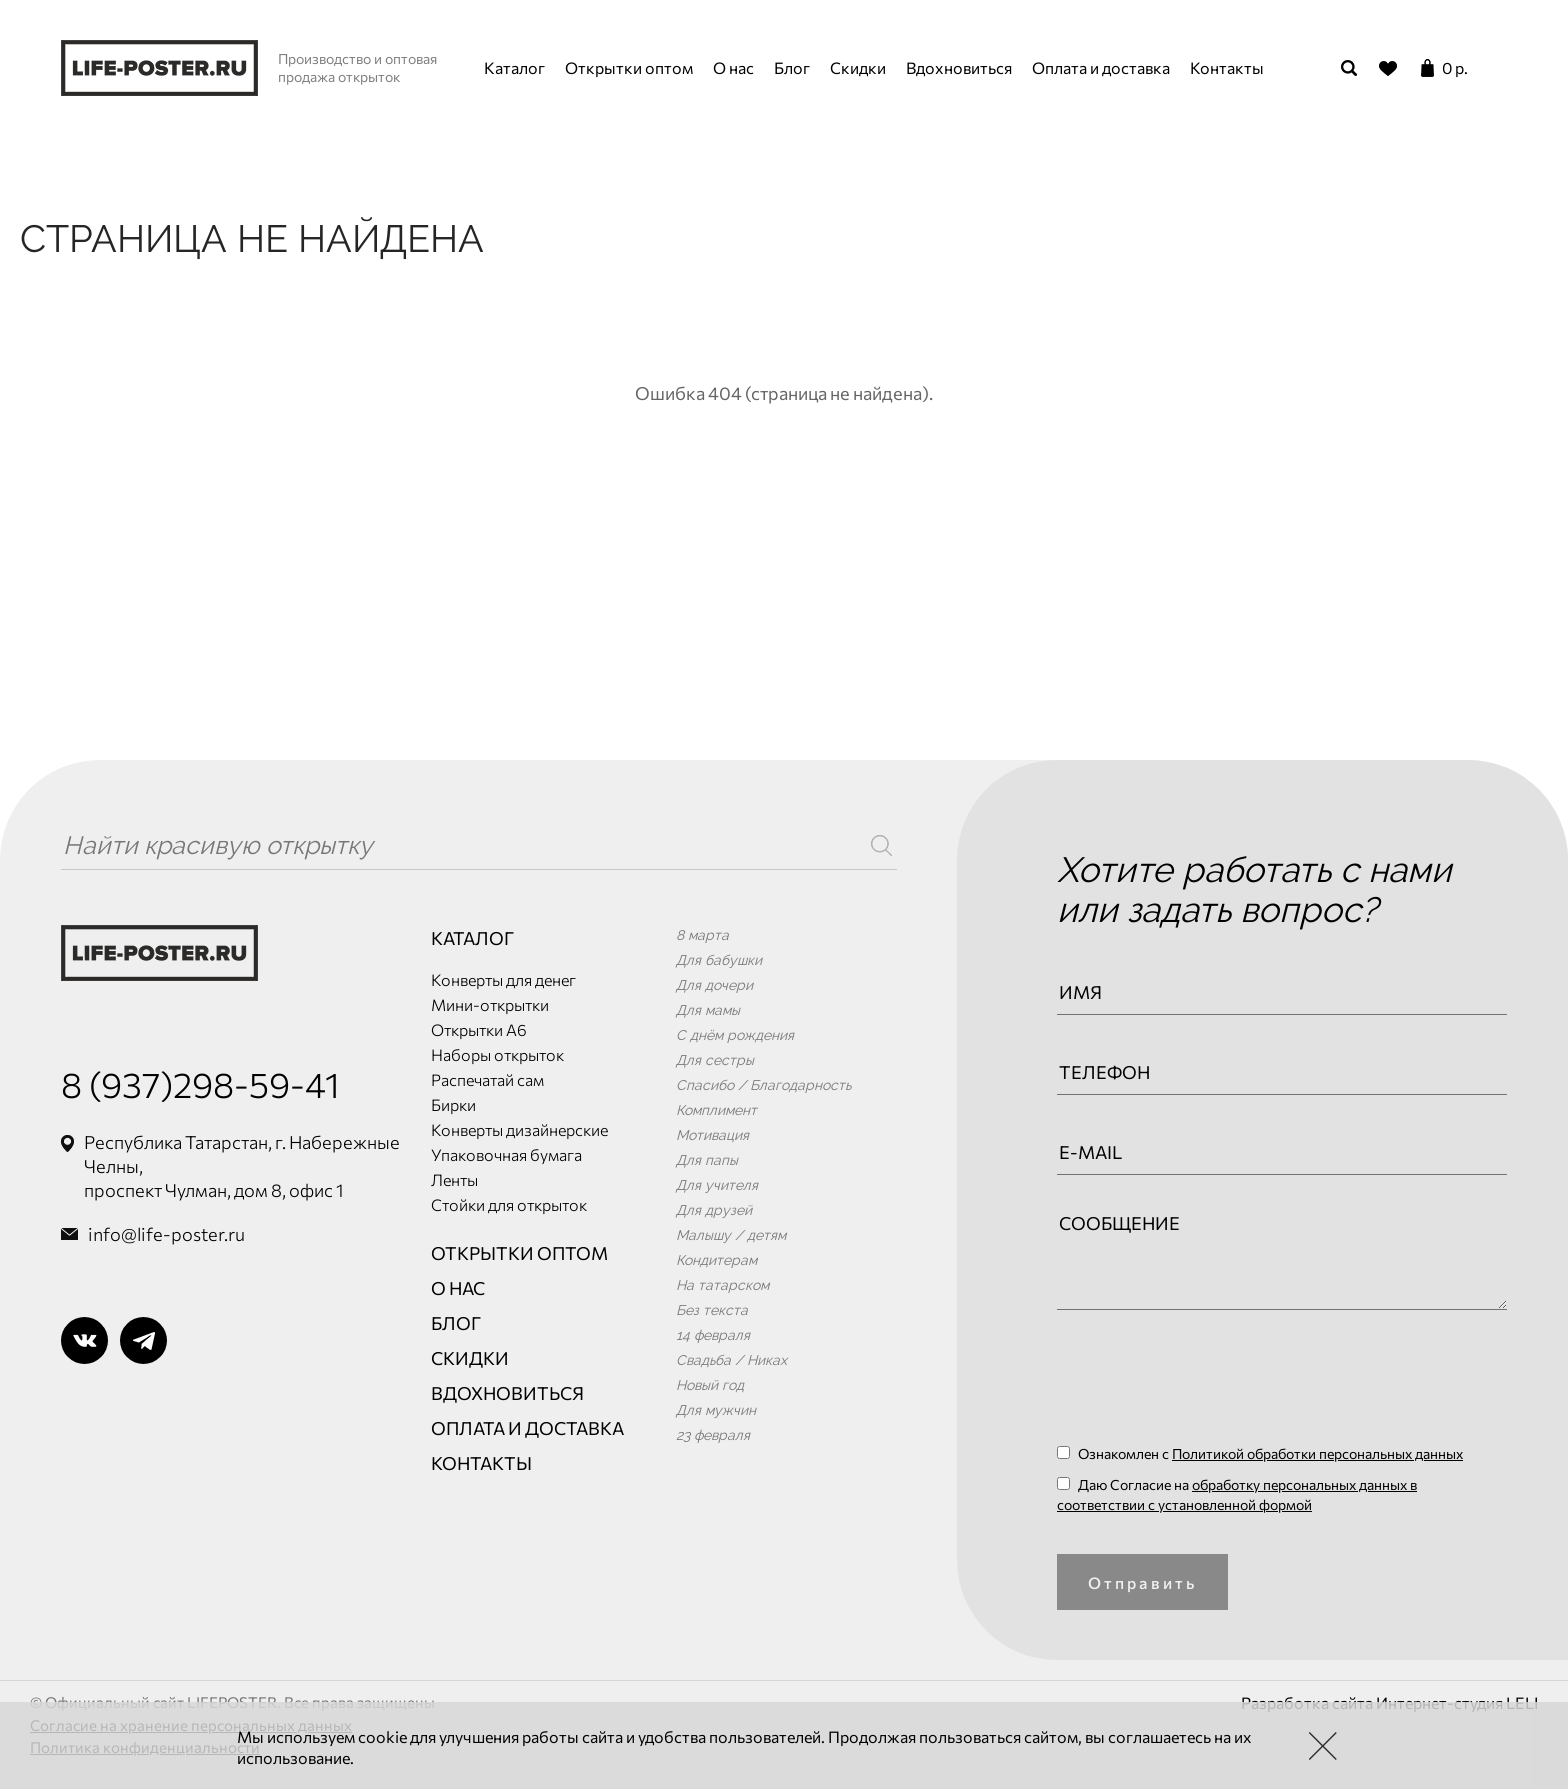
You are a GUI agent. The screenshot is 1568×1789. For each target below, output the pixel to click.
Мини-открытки (490, 1004)
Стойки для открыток (509, 1204)
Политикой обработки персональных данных (1317, 1453)
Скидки (858, 67)
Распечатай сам (487, 1079)
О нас (733, 67)
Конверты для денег (503, 979)
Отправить (1143, 1582)
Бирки (453, 1104)
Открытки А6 (479, 1029)
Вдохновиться (959, 67)
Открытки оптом (629, 67)
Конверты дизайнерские (519, 1129)
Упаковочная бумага (506, 1154)
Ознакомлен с (1260, 1453)
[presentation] (1209, 1384)
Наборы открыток (497, 1054)
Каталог (514, 67)
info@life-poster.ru (166, 1234)
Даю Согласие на (1237, 1494)
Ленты (454, 1179)
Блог (792, 67)
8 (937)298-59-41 (200, 1083)
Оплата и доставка (1101, 67)
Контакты (1227, 67)
